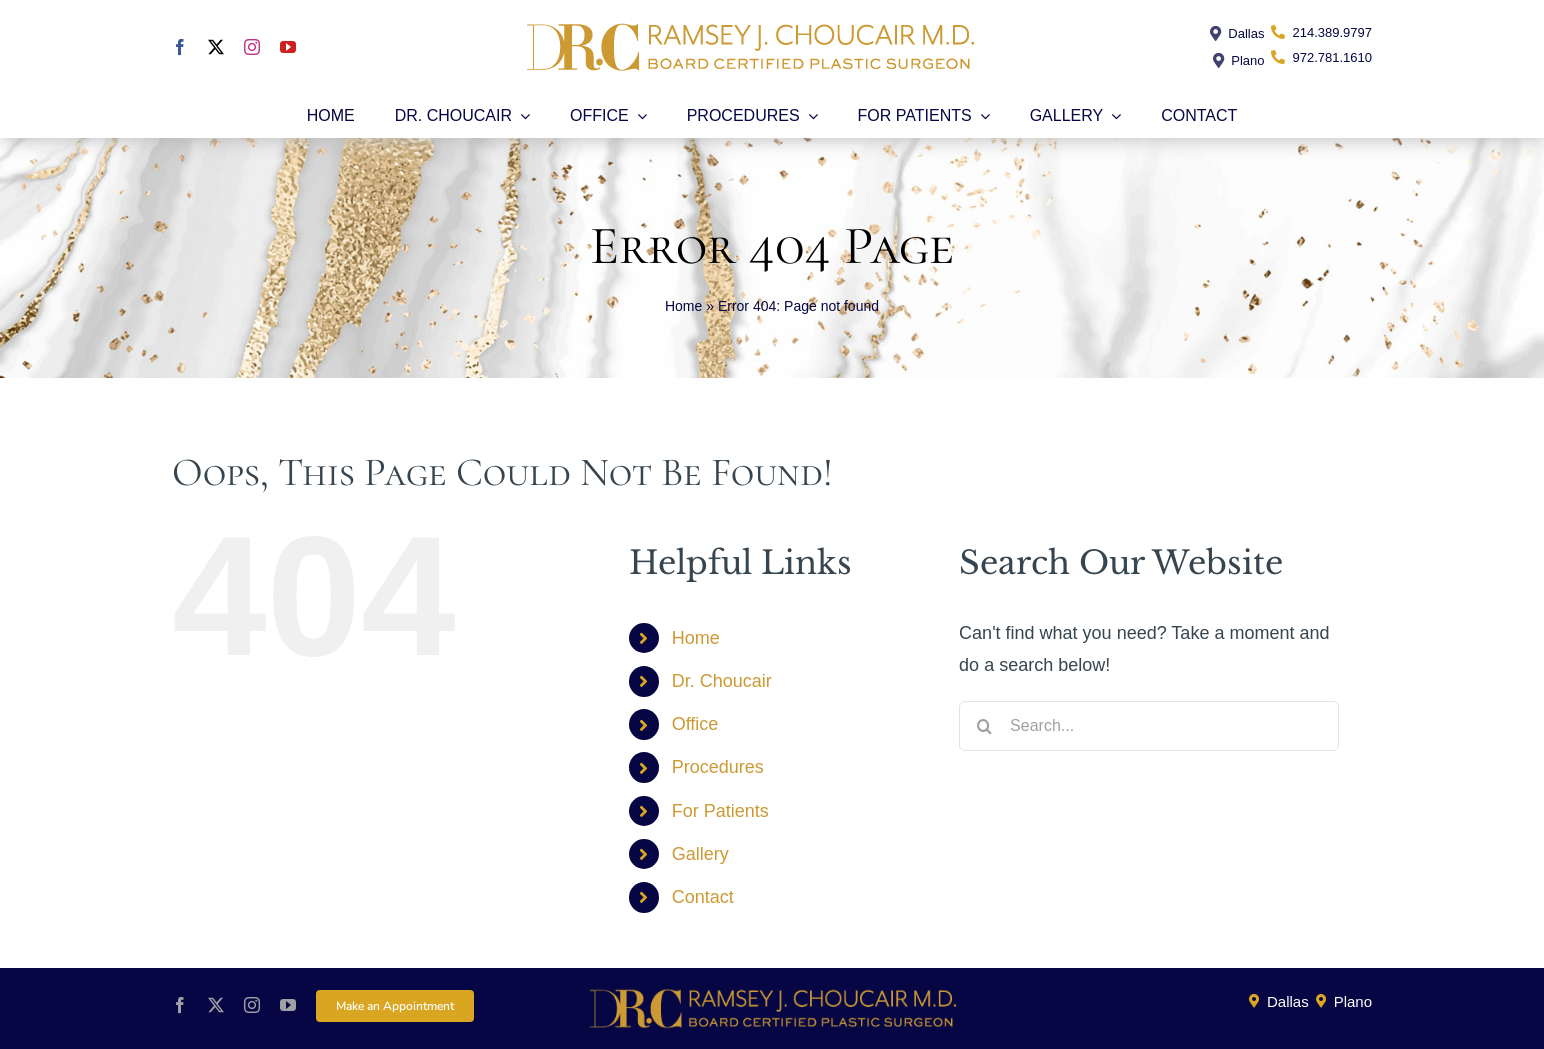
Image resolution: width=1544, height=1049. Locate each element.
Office (695, 724)
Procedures (718, 767)
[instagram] (252, 47)
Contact (703, 897)
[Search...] (1149, 726)
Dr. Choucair (722, 681)
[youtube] (288, 47)
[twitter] (216, 47)
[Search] (984, 726)
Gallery (700, 854)
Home (683, 306)
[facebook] (180, 47)
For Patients (720, 811)
